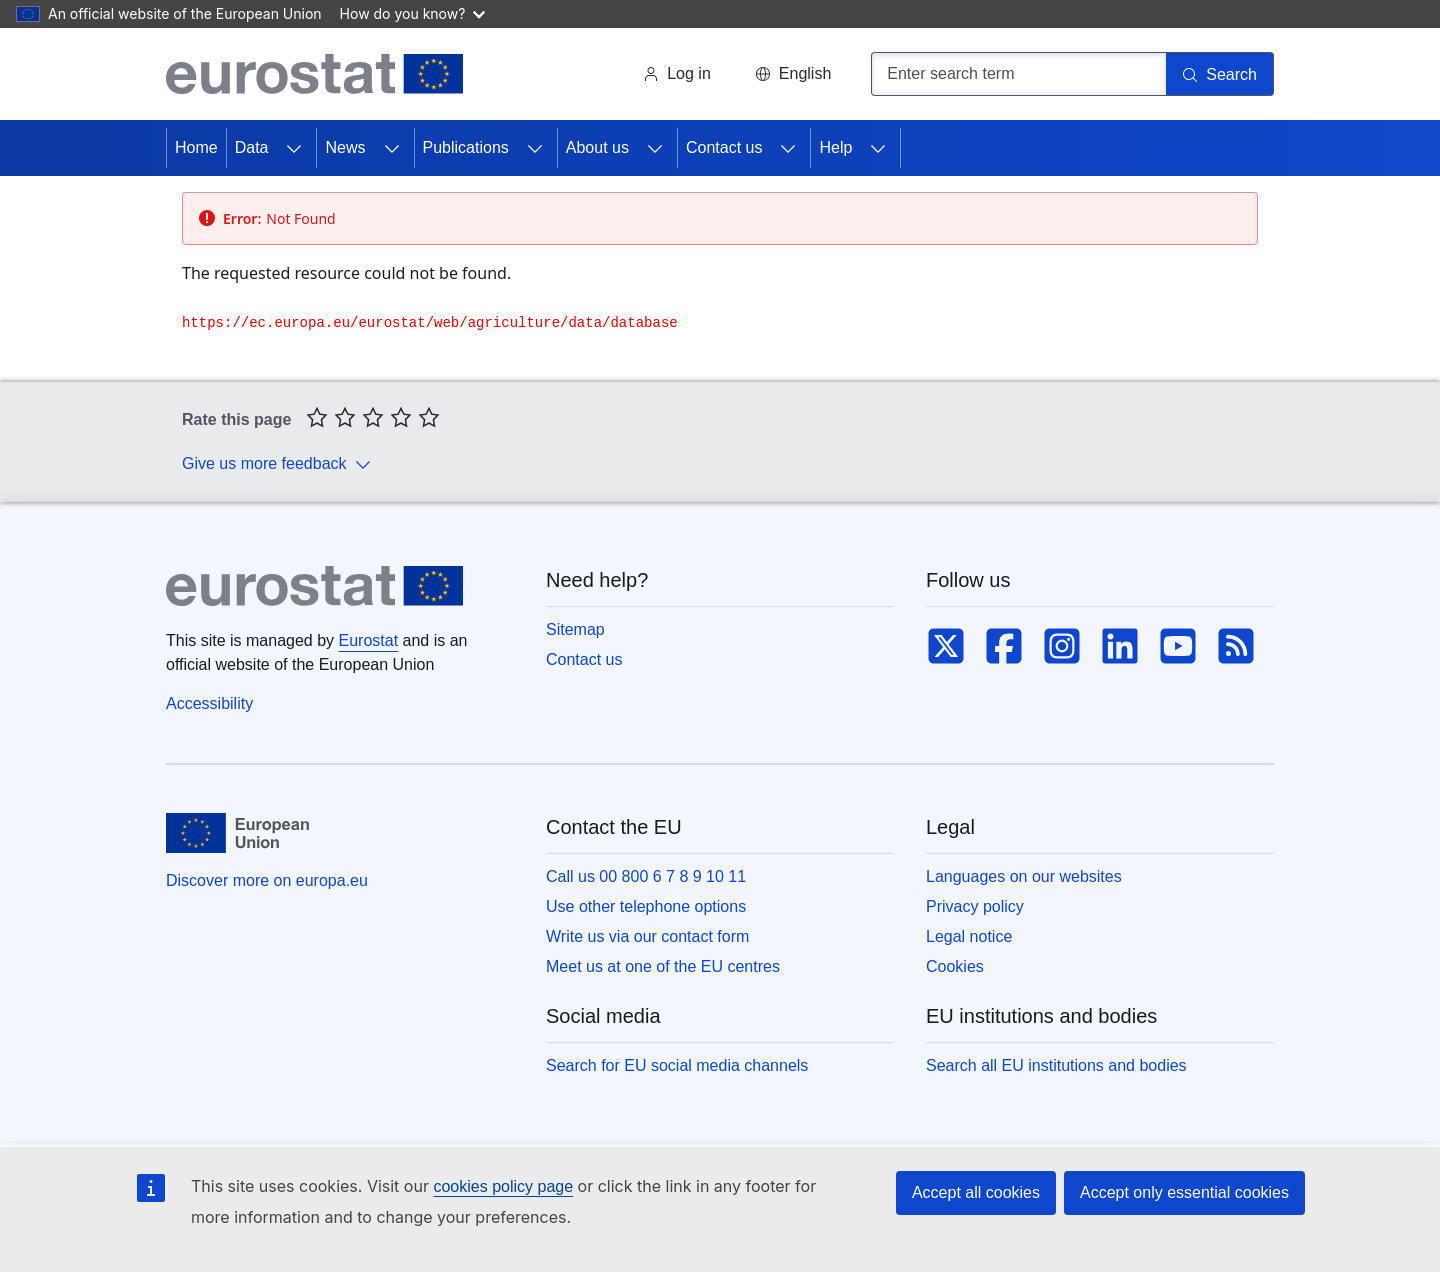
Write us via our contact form (647, 936)
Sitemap (575, 629)
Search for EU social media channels (677, 1065)
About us (597, 147)
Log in (677, 73)
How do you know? (413, 13)
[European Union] (237, 833)
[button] (793, 74)
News (345, 147)
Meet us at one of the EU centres (663, 966)
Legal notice (969, 936)
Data (252, 147)
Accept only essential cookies (1184, 1192)
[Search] (1220, 74)
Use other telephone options (646, 906)
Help (835, 147)
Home (196, 147)
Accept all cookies (976, 1192)
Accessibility (209, 703)
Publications (466, 147)
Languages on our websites (1024, 876)
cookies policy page (503, 1186)
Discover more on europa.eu (267, 880)
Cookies (955, 966)
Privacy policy (975, 906)
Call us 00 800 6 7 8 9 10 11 (646, 876)
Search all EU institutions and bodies (1056, 1065)
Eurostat (369, 640)
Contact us (724, 147)
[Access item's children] (294, 148)
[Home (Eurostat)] (314, 74)
